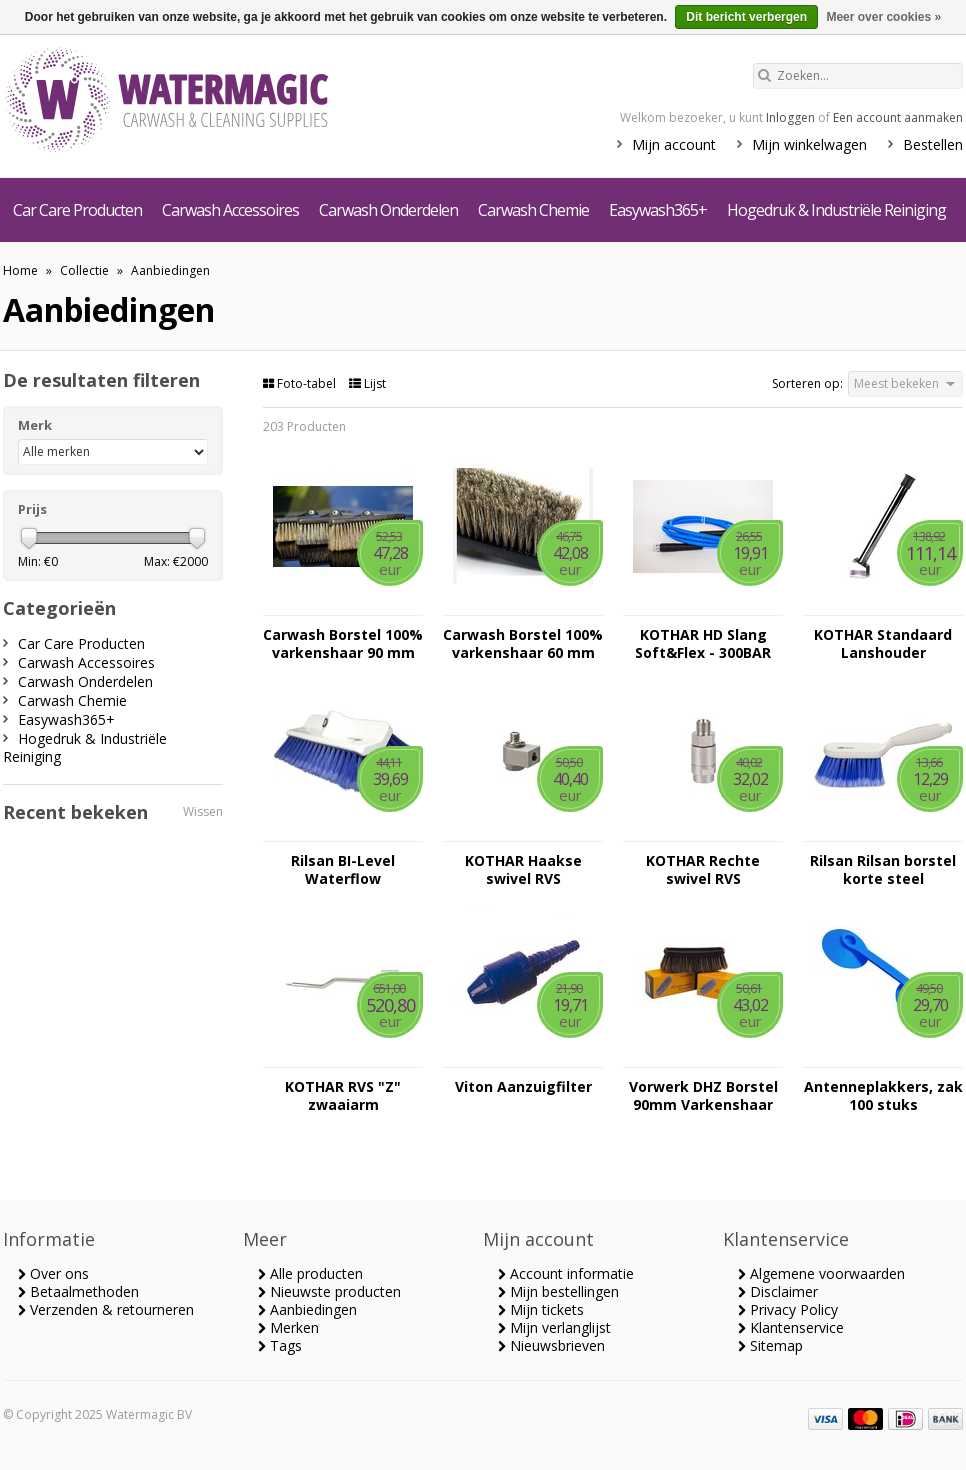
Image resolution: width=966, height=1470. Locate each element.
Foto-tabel (301, 383)
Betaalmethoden (78, 1291)
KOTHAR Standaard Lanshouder (883, 644)
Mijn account (674, 144)
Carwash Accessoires (230, 210)
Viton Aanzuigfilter (523, 1087)
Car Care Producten (77, 210)
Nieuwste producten (329, 1291)
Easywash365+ (658, 210)
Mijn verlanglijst (554, 1327)
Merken (288, 1327)
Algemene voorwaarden (821, 1273)
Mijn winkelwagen (809, 144)
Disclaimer (778, 1291)
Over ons (53, 1273)
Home (20, 270)
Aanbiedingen (170, 270)
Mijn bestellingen (558, 1291)
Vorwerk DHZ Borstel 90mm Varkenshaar (703, 1096)
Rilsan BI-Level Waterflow (343, 870)
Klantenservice (791, 1327)
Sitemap (770, 1345)
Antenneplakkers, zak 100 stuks (883, 1096)
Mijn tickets (541, 1309)
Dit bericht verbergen (746, 17)
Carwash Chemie (533, 210)
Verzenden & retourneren (106, 1309)
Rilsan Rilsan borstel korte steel (883, 870)
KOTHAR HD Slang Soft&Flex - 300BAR (703, 644)
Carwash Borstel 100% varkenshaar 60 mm (523, 644)
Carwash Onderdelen (388, 210)
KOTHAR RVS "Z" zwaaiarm (343, 1096)
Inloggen (790, 117)
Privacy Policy (788, 1309)
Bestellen (933, 144)
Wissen (203, 811)
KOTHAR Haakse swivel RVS (523, 870)
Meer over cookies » (883, 17)
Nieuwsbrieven (551, 1345)
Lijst (367, 383)
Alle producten (310, 1273)
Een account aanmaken (898, 117)
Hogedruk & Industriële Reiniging (836, 210)
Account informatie (566, 1273)
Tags (280, 1345)
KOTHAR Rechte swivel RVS (703, 870)
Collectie (84, 270)
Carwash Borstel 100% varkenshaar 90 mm (343, 644)
